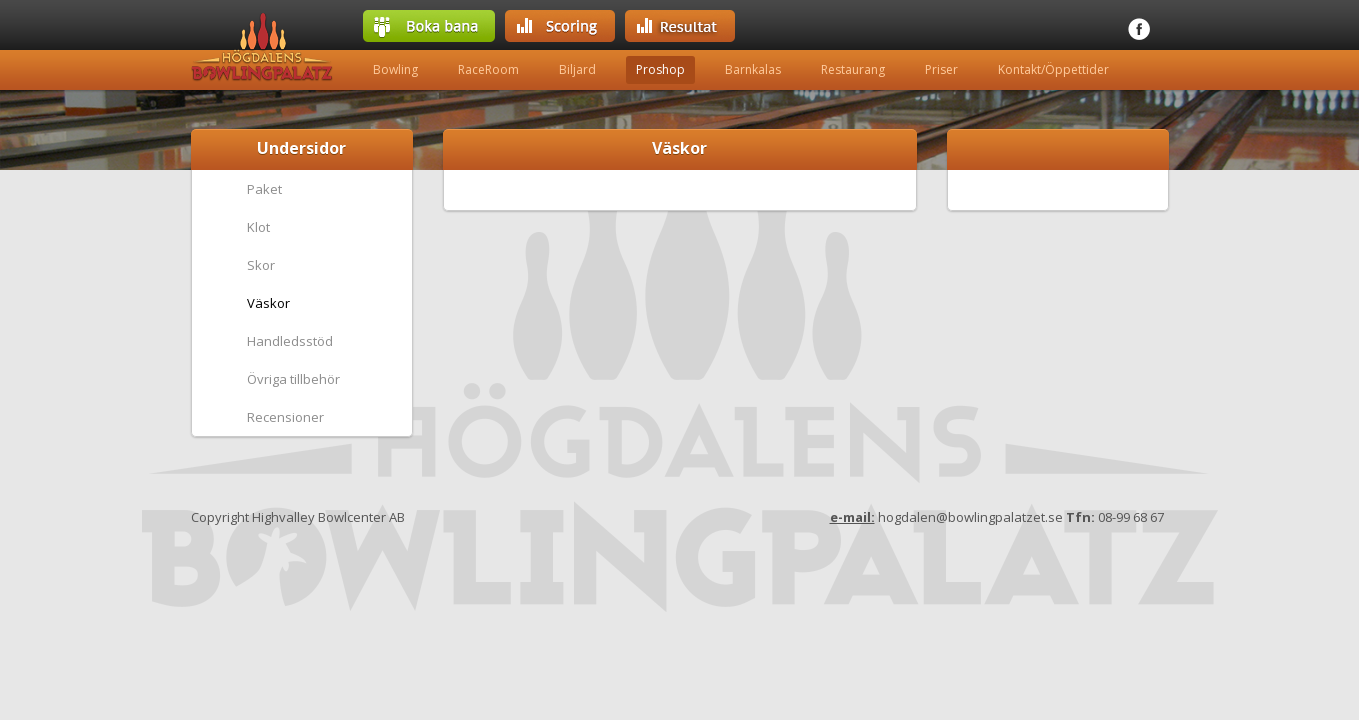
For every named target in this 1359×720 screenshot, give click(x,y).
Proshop (660, 69)
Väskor (268, 303)
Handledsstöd (290, 341)
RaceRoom (488, 69)
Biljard (577, 69)
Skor (261, 265)
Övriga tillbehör (293, 379)
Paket (264, 189)
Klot (258, 227)
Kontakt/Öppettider (1053, 69)
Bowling (395, 69)
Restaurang (853, 69)
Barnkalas (753, 69)
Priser (941, 69)
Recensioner (285, 417)
